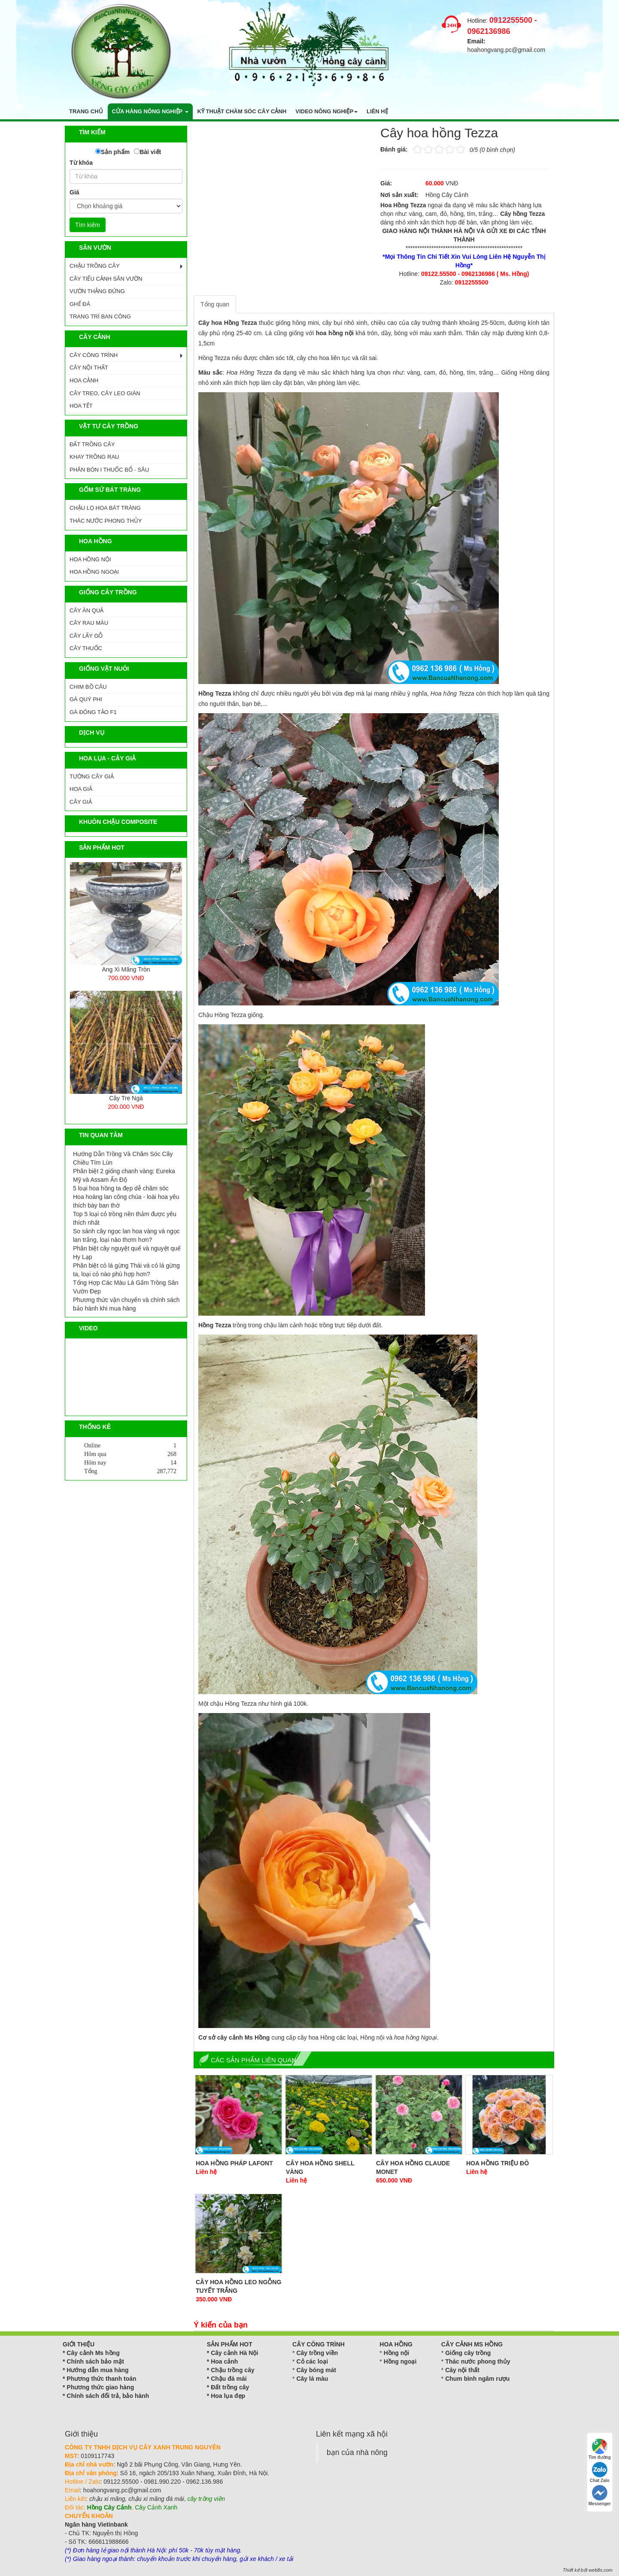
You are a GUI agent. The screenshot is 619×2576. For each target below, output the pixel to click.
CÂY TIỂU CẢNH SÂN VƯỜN (106, 278)
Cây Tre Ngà (126, 1098)
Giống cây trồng (468, 2352)
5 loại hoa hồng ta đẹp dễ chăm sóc (121, 1188)
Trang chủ (86, 111)
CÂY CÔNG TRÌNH (94, 355)
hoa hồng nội (335, 333)
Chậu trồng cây (233, 2370)
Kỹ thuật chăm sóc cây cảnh (242, 111)
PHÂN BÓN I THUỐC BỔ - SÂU (109, 469)
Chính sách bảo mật (95, 2361)
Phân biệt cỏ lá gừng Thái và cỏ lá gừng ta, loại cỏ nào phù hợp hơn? (126, 1269)
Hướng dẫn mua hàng (97, 2370)
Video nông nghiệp (326, 111)
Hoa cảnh (224, 2361)
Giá (74, 192)
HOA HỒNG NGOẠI (94, 572)
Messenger (600, 2495)
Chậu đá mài (228, 2378)
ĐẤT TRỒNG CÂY (92, 444)
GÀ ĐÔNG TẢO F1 (93, 712)
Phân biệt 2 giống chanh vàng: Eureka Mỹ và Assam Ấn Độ (124, 1175)
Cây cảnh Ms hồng (93, 2352)
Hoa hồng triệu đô (497, 2163)
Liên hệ (377, 111)
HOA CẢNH (84, 380)
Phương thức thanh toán (101, 2378)
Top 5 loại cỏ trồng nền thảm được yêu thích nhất (124, 1218)
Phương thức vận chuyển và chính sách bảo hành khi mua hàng (126, 1304)
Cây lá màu (312, 2378)
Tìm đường (600, 2449)
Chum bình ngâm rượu (477, 2378)
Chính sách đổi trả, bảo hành (108, 2395)
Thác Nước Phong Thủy (106, 521)
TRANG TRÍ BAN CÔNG (100, 316)
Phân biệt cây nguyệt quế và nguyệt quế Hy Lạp (127, 1252)
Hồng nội (397, 2352)
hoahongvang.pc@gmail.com (506, 49)
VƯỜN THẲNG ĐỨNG (97, 291)
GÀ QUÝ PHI (86, 699)
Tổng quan (214, 304)
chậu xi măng (107, 2498)
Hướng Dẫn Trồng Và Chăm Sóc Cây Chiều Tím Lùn (123, 1158)
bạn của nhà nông (357, 2452)
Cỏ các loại (312, 2361)
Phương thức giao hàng (100, 2387)
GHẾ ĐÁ (80, 304)
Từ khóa (81, 162)
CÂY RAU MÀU (89, 623)
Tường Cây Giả (92, 776)
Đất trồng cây (230, 2387)
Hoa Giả (81, 789)
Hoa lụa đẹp (228, 2395)
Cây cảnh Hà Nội (234, 2352)
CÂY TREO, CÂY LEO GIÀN (105, 393)
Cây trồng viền (317, 2352)
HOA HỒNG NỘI (90, 559)
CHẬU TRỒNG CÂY (95, 266)
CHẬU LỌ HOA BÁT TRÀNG (105, 508)
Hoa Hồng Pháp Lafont (234, 2163)
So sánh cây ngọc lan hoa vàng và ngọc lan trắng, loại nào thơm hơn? (126, 1235)
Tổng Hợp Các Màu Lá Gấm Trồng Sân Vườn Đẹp (125, 1287)
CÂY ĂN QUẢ (86, 610)
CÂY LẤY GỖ (86, 636)
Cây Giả (81, 802)
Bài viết (150, 151)
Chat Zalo (600, 2472)
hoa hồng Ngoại (415, 2037)
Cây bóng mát (316, 2370)
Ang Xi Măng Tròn (126, 969)
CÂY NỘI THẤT (89, 367)
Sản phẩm (115, 151)
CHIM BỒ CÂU (88, 687)
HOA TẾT (81, 406)
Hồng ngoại (400, 2361)
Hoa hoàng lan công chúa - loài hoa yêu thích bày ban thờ (126, 1201)
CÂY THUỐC (86, 648)
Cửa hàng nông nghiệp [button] (150, 111)
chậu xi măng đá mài (156, 2498)
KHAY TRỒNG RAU (94, 457)
